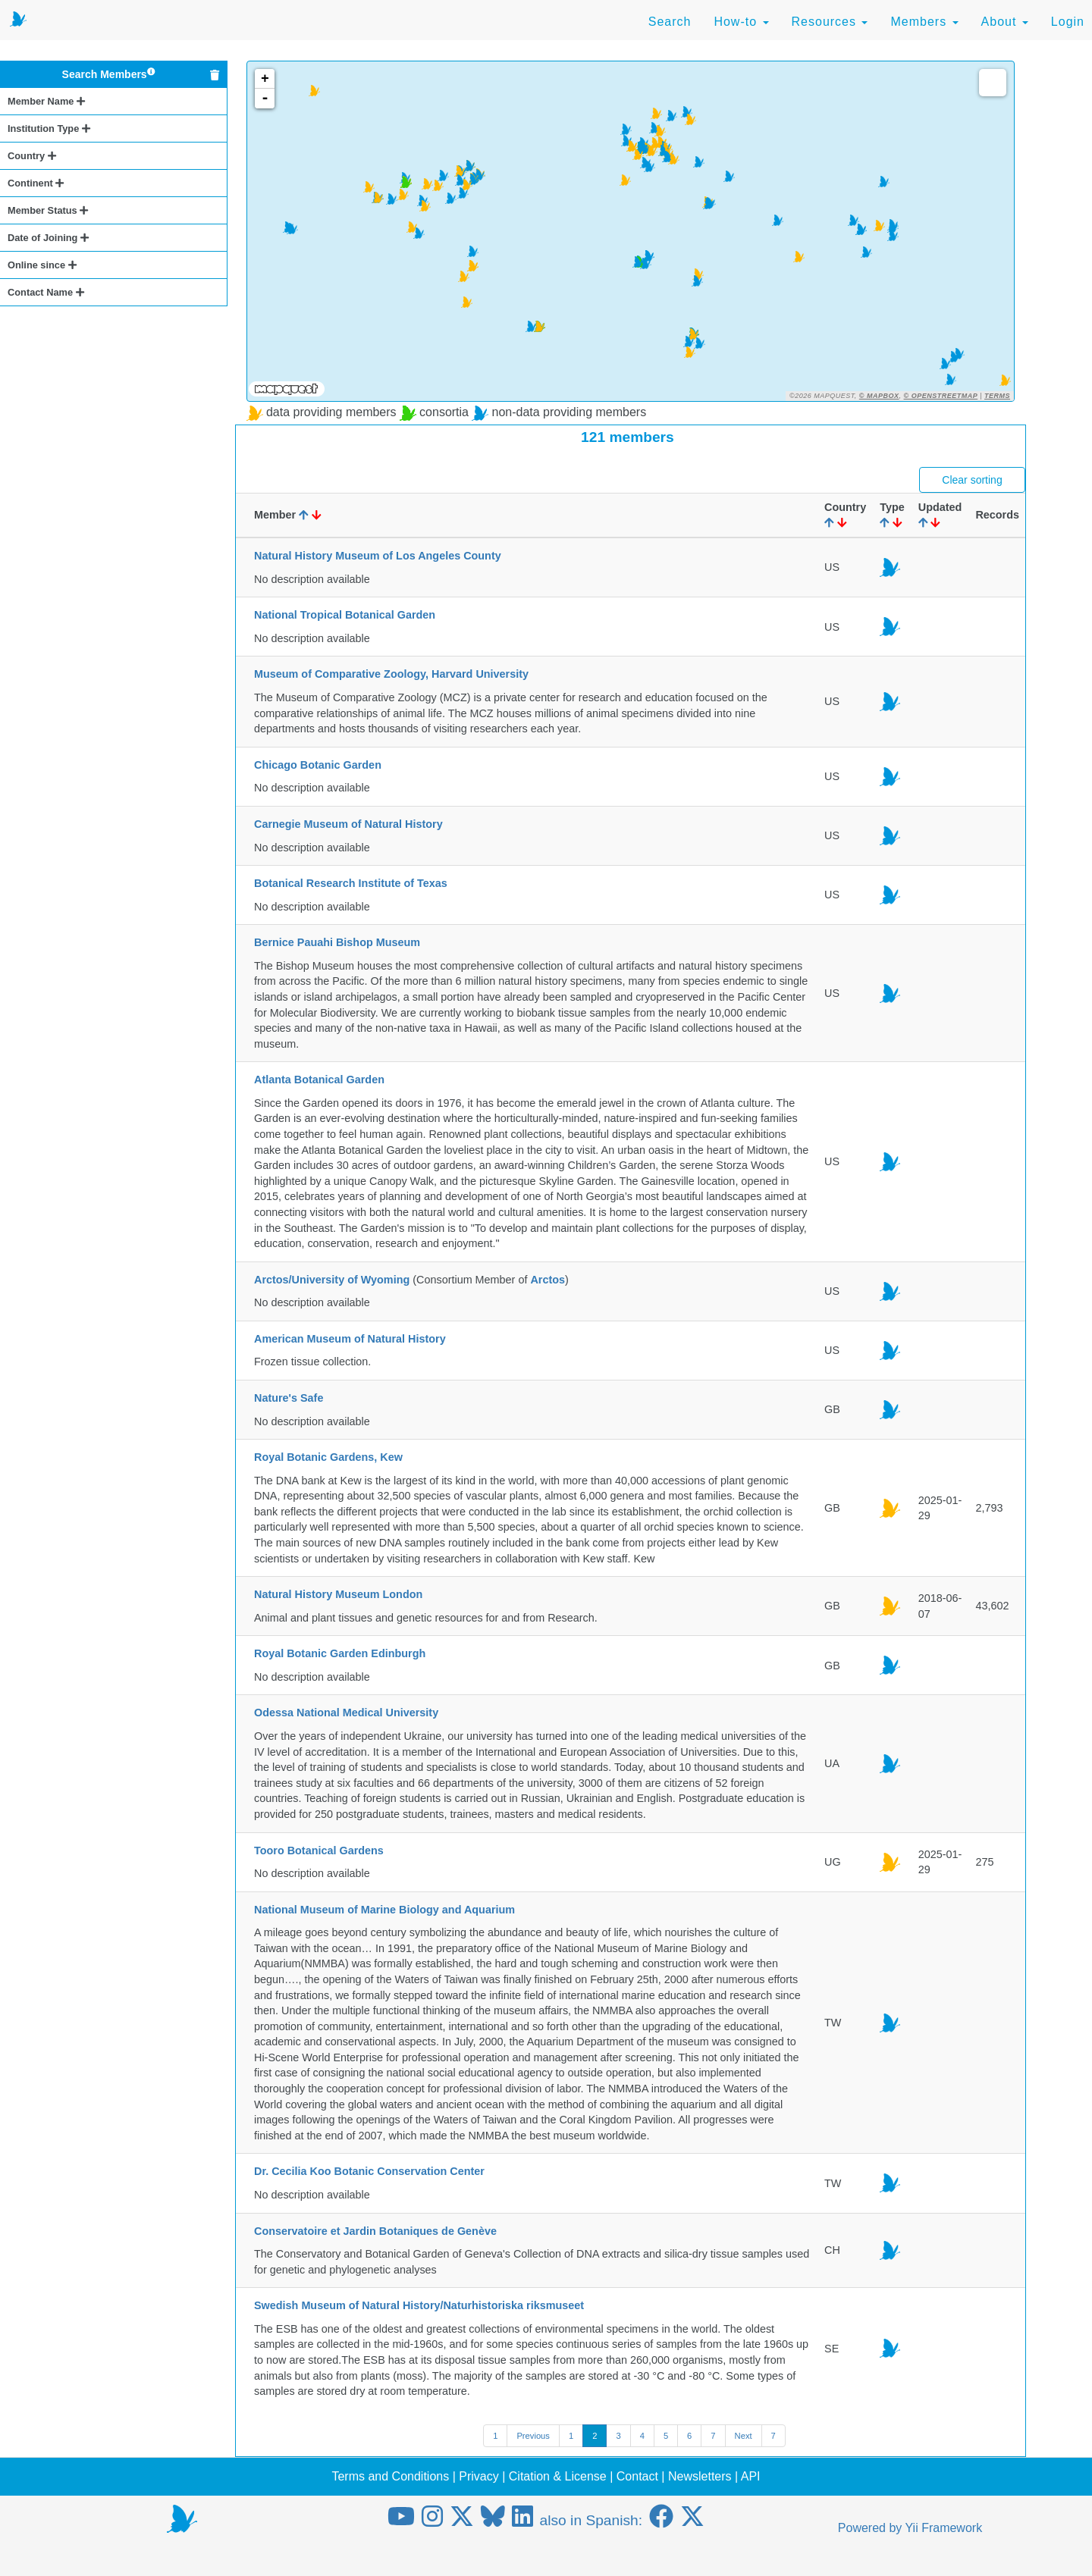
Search (670, 21)
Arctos (547, 1280)
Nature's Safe (288, 1398)
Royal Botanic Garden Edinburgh (339, 1653)
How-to (741, 21)
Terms (997, 396)
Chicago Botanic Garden (317, 765)
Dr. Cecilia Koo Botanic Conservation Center (369, 2171)
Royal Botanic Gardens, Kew (328, 1457)
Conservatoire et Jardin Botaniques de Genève (375, 2231)
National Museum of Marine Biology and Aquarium (384, 1910)
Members (924, 21)
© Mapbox (879, 396)
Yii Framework (944, 2527)
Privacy (478, 2476)
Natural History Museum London (338, 1594)
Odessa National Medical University (346, 1712)
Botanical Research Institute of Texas (350, 883)
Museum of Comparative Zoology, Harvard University (391, 674)
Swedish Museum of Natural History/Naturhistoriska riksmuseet (419, 2305)
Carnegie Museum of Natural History (348, 824)
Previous (533, 2435)
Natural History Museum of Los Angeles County (377, 556)
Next (743, 2435)
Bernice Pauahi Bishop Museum (337, 942)
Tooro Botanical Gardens (319, 1850)
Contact (637, 2476)
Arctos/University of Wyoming (332, 1280)
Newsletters (700, 2476)
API (751, 2476)
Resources (830, 21)
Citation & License (558, 2476)
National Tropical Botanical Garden (344, 615)
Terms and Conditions (390, 2476)
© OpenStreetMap (941, 396)
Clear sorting (972, 480)
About (1004, 21)
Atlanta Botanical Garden (319, 1079)
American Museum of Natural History (350, 1339)
